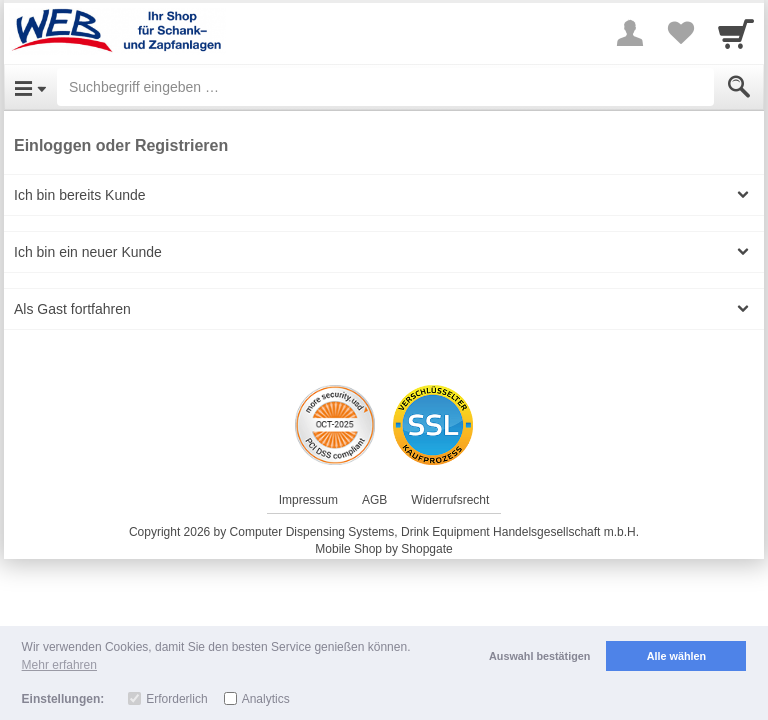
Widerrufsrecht (450, 500)
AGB (374, 500)
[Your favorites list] (680, 33)
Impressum (308, 500)
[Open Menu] (30, 87)
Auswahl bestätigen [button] (539, 656)
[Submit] (739, 87)
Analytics (266, 699)
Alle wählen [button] (676, 656)
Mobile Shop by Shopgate (383, 549)
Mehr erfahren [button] (59, 665)
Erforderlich (176, 699)
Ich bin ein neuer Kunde (88, 252)
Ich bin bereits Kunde (80, 195)
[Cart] (736, 33)
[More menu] (630, 33)
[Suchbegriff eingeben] (385, 87)
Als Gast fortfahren (72, 309)
